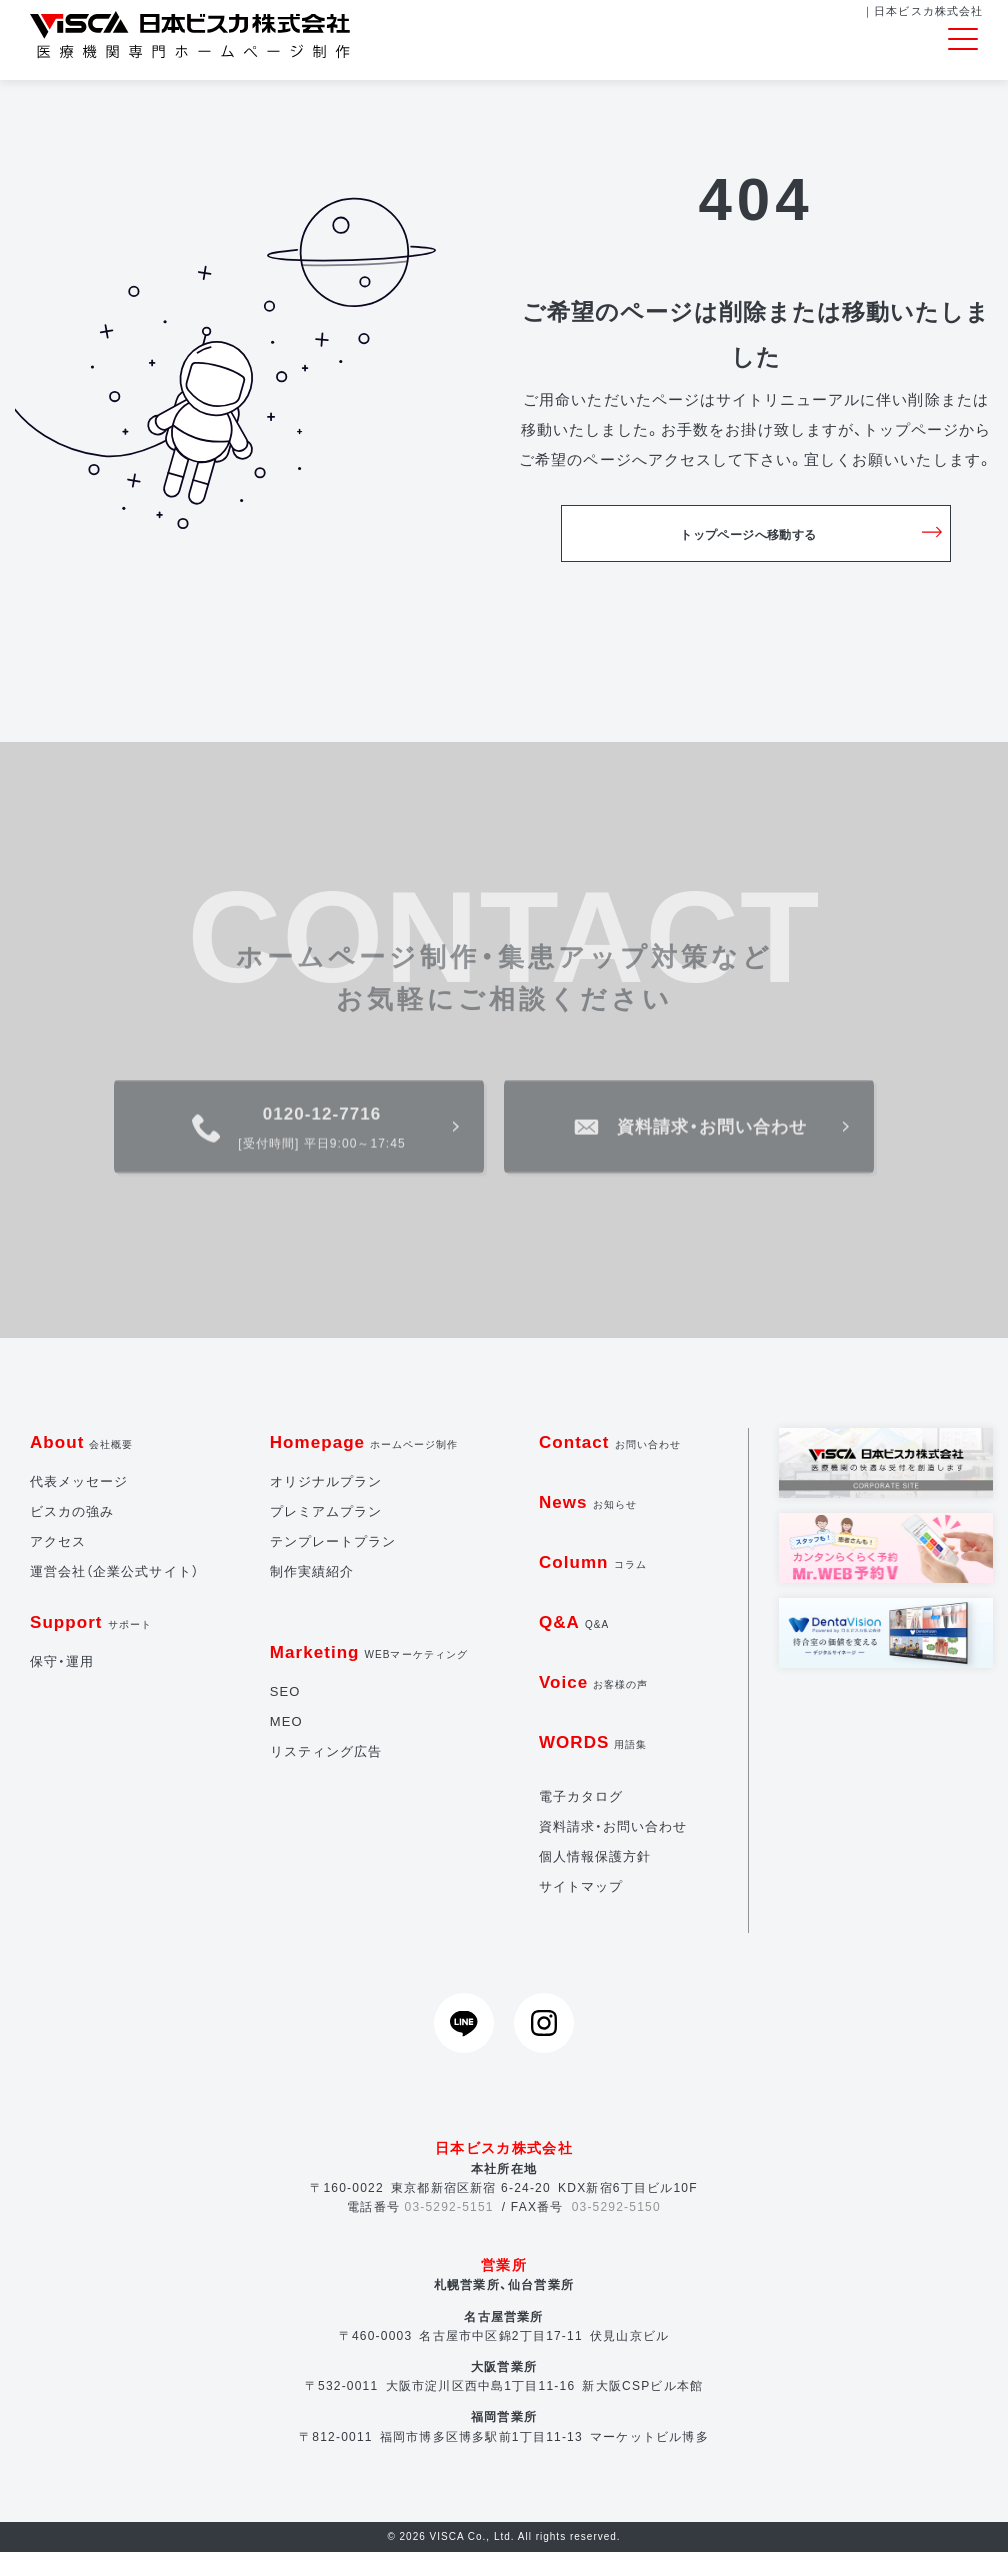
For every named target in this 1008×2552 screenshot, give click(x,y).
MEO (286, 1721)
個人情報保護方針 (595, 1856)
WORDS (593, 1742)
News (588, 1502)
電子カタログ (581, 1796)
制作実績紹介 (312, 1571)
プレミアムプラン (326, 1511)
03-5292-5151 (449, 2207)
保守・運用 (62, 1661)
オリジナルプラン (326, 1481)
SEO (285, 1691)
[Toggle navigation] (963, 40)
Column (593, 1562)
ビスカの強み (72, 1511)
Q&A (574, 1622)
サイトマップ (581, 1886)
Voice (594, 1682)
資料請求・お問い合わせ (613, 1826)
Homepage (364, 1442)
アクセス (58, 1541)
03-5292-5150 (616, 2207)
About (82, 1442)
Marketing (369, 1652)
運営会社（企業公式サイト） (114, 1571)
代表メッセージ (79, 1481)
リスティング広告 (326, 1751)
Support (91, 1622)
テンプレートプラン (333, 1541)
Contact (610, 1442)
